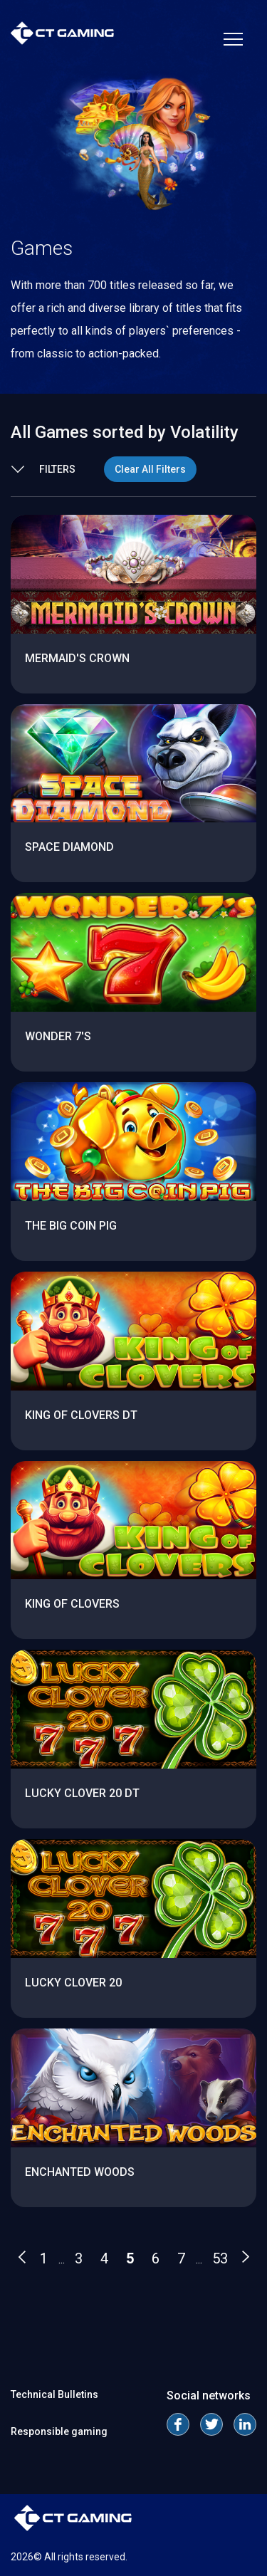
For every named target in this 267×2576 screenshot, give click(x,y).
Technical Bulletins (54, 2394)
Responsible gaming (59, 2431)
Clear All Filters (150, 469)
